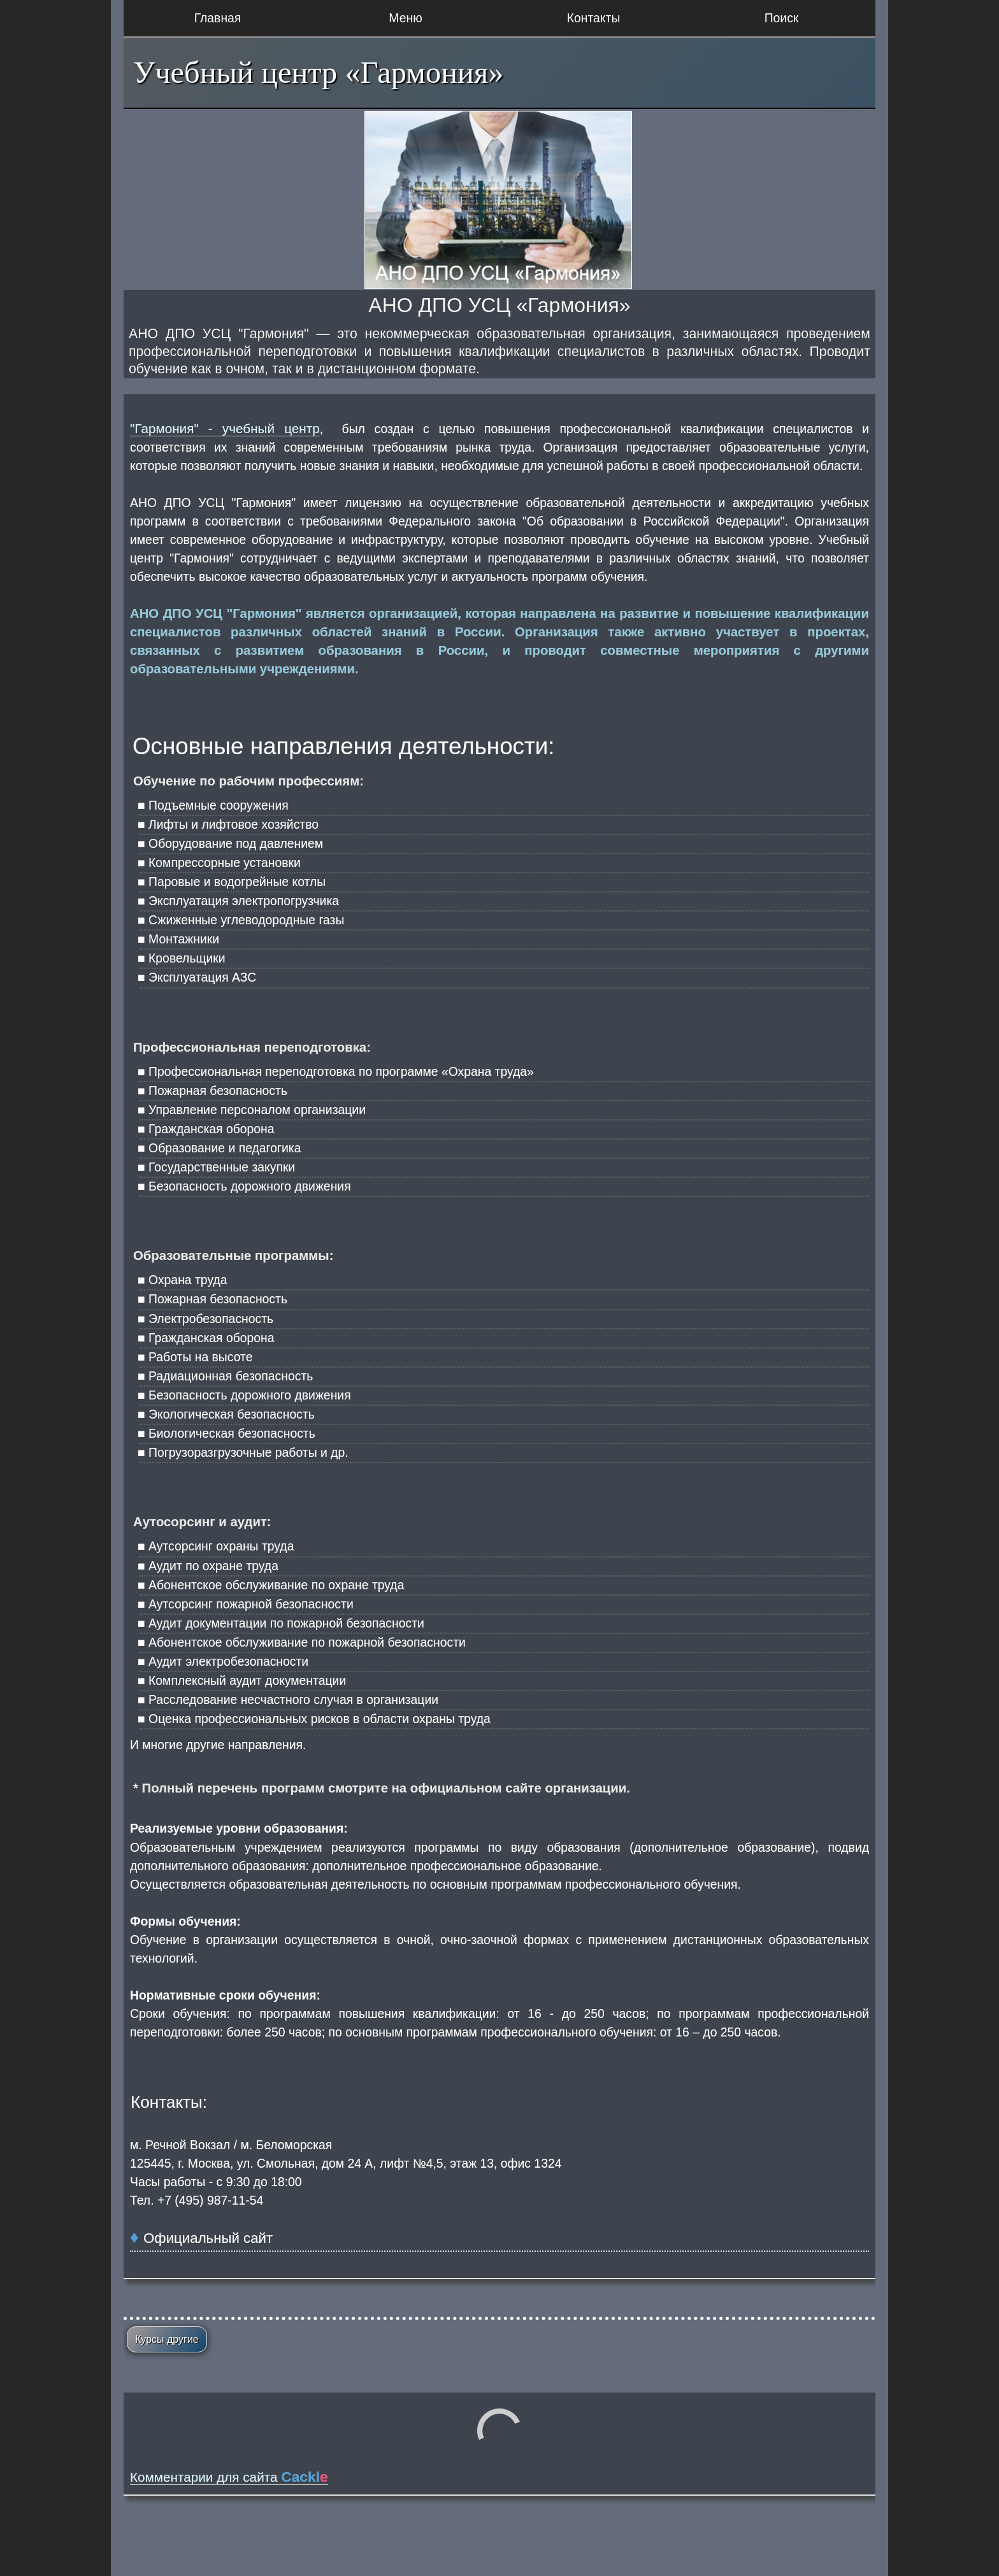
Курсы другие (167, 2339)
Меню (405, 18)
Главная (217, 18)
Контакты (594, 18)
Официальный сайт (208, 2238)
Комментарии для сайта (229, 2477)
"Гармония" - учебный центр (225, 428)
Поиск (782, 18)
